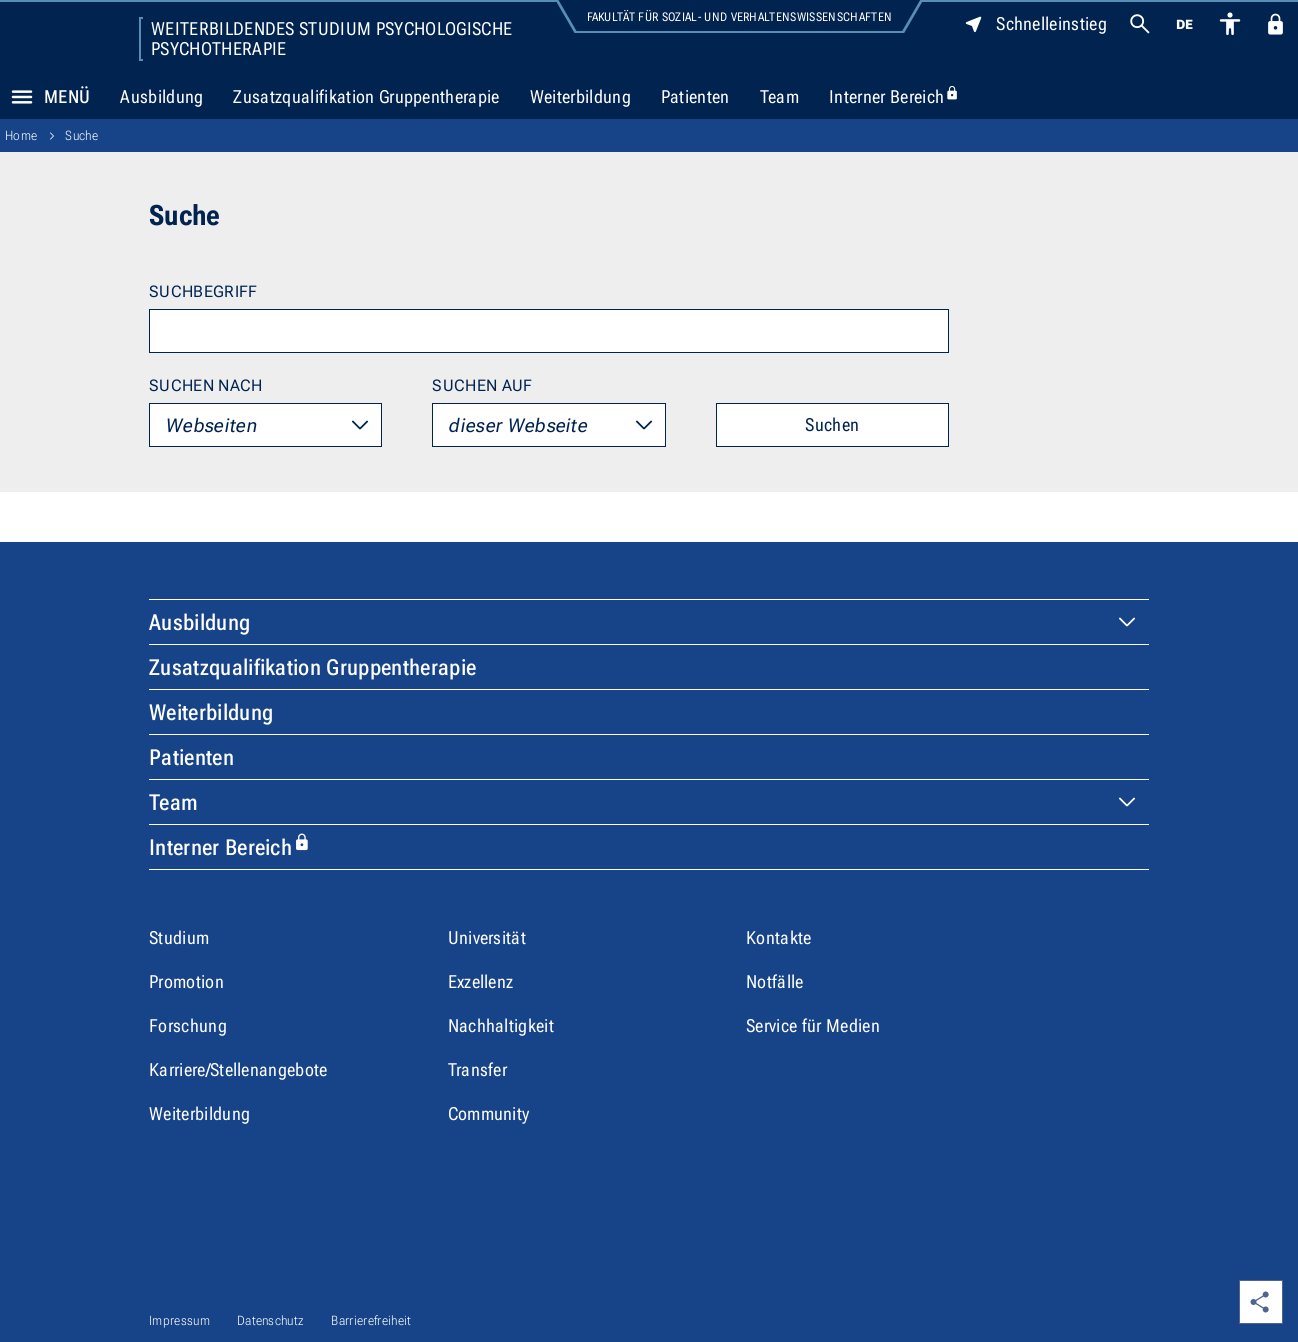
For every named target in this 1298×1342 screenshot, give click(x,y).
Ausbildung (161, 96)
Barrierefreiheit (371, 1320)
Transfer (478, 1069)
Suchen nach (206, 385)
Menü (45, 97)
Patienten (695, 96)
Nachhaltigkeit (501, 1025)
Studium (179, 937)
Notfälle (775, 981)
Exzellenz (481, 981)
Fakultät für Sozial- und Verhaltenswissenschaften (740, 17)
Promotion (186, 981)
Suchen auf (482, 385)
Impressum (179, 1320)
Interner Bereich (902, 97)
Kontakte (779, 937)
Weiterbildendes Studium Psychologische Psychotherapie (331, 39)
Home (21, 135)
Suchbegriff (203, 291)
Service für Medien (813, 1025)
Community (489, 1113)
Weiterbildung (580, 96)
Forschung (188, 1025)
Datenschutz (271, 1320)
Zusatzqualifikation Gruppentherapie (366, 96)
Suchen (832, 424)
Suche (81, 135)
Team (779, 96)
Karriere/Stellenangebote (238, 1069)
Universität (487, 937)
